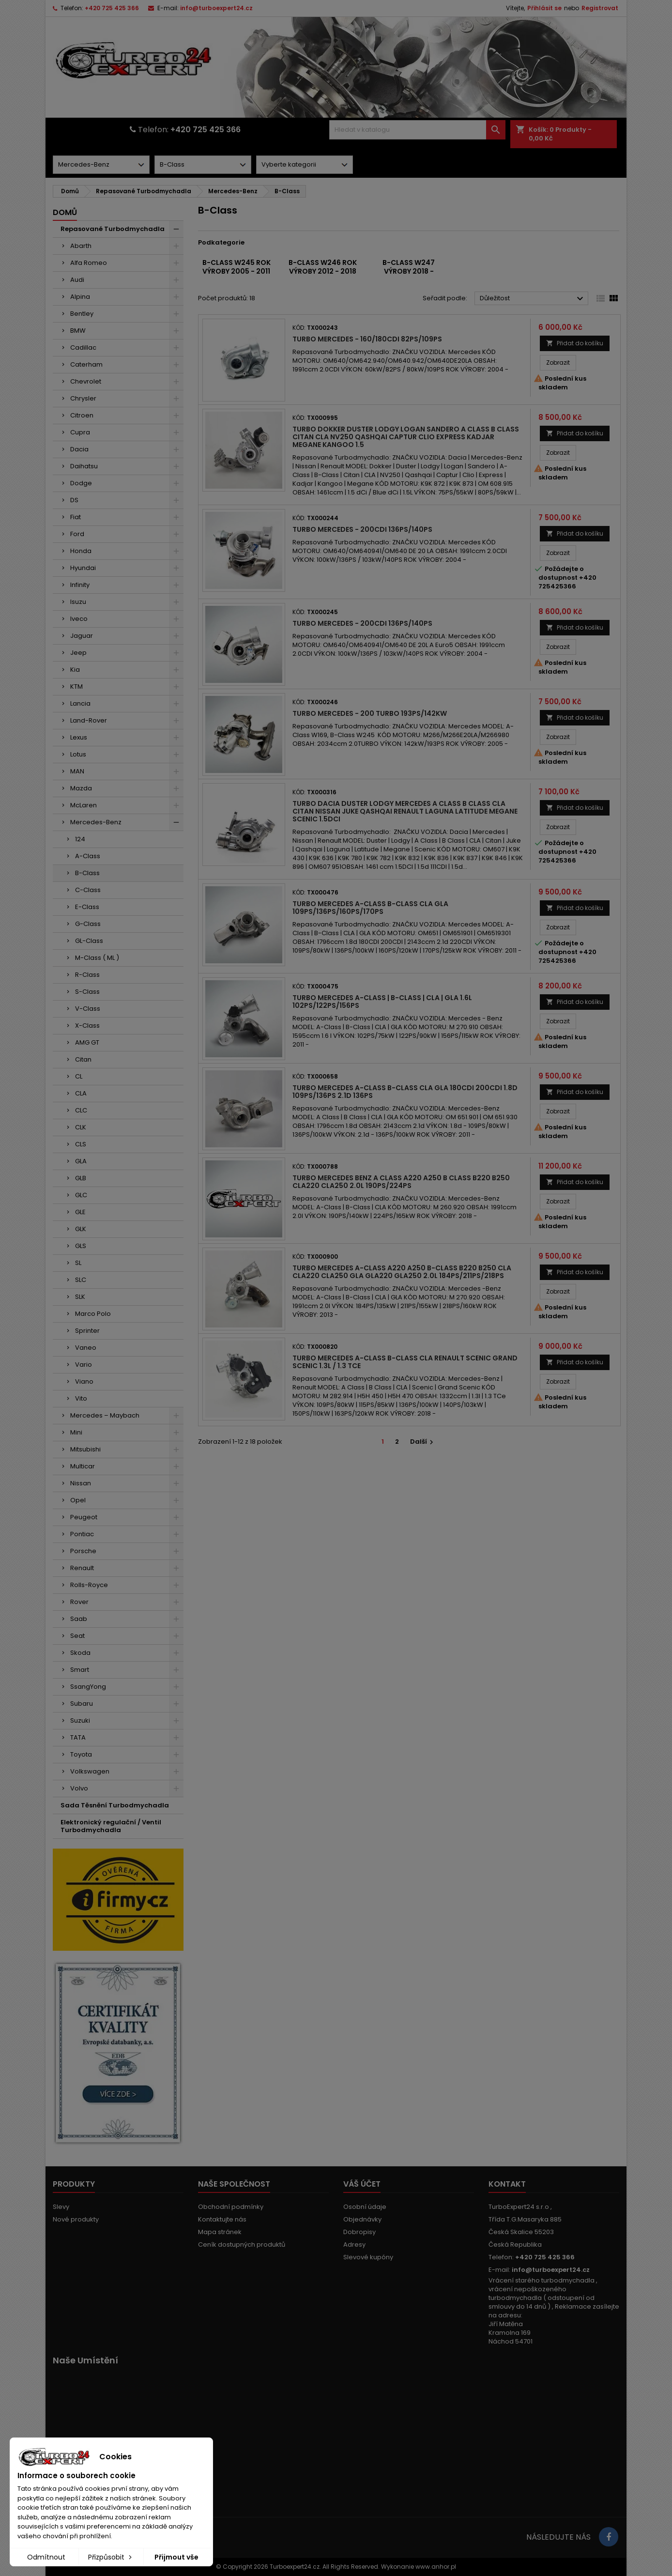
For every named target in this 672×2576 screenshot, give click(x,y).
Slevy (61, 2206)
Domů (65, 212)
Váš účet (362, 2184)
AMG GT (87, 1042)
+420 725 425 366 (112, 8)
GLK (80, 1229)
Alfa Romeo (88, 262)
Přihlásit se (544, 8)
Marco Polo (93, 1313)
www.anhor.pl (435, 2566)
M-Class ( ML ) (97, 957)
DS (74, 500)
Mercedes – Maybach (104, 1415)
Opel (78, 1500)
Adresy (354, 2244)
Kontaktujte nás (222, 2219)
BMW (78, 330)
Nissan (80, 1483)
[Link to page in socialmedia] (608, 2536)
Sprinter (87, 1330)
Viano (84, 1381)
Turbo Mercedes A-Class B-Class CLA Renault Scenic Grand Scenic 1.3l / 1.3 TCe (405, 1362)
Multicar (82, 1466)
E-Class (87, 906)
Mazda (81, 788)
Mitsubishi (85, 1449)
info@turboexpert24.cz (216, 8)
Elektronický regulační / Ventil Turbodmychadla (111, 1826)
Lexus (78, 737)
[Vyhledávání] (417, 129)
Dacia (79, 449)
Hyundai (83, 567)
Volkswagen (89, 1771)
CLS (80, 1144)
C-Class (88, 890)
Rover (79, 1601)
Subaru (81, 1703)
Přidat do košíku (574, 343)
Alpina (80, 296)
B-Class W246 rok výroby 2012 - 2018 (323, 267)
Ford (77, 534)
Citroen (81, 415)
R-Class (87, 974)
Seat (77, 1635)
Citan (83, 1059)
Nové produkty (76, 2219)
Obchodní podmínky (230, 2206)
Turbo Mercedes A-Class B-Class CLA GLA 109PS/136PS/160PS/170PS (370, 907)
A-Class (87, 856)
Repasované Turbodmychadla (113, 228)
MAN (77, 771)
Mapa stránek (220, 2232)
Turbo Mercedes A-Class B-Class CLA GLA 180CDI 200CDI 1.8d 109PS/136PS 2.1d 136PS (405, 1091)
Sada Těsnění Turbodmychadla (115, 1805)
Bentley (81, 313)
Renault (82, 1568)
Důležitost (533, 299)
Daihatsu (84, 466)
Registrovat (599, 8)
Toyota (81, 1754)
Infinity (80, 584)
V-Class (87, 1008)
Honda (81, 550)
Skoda (80, 1652)
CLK (80, 1127)
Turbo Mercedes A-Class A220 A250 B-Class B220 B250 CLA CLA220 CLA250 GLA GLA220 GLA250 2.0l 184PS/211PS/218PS (401, 1271)
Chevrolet (85, 381)
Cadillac (83, 347)
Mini (76, 1432)
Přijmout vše (176, 2557)
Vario (83, 1364)
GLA (81, 1161)
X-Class (87, 1025)
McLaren (83, 805)
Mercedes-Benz (96, 822)
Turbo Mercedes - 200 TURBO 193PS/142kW (369, 713)
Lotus (78, 754)
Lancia (80, 703)
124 (80, 839)
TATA (78, 1737)
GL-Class (89, 940)
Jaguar (81, 635)
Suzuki (80, 1720)
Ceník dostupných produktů (241, 2244)
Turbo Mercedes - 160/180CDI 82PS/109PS (367, 339)
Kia (75, 669)
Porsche (83, 1551)
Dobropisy (359, 2232)
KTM (76, 686)
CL (78, 1076)
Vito (81, 1398)
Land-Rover (88, 720)
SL (78, 1262)
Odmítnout (46, 2557)
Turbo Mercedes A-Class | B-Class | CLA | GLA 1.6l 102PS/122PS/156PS (382, 1001)
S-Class (87, 991)
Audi (77, 279)
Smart (79, 1669)
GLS (80, 1245)
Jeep (78, 652)
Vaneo (85, 1347)
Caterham (86, 364)
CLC (81, 1110)
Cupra (80, 432)
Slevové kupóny (368, 2257)
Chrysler (83, 398)
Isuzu (78, 601)
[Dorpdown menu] (101, 164)
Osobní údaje (364, 2206)
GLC (81, 1195)
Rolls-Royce (89, 1584)
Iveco (79, 618)
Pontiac (82, 1534)
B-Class (87, 873)
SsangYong (88, 1686)
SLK (80, 1296)
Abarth (81, 245)
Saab (78, 1618)
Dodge (81, 483)
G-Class (88, 923)
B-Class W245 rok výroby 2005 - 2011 (236, 267)
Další (423, 1441)
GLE (80, 1212)
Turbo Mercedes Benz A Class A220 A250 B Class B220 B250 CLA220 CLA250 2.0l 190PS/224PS (401, 1181)
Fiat (75, 517)
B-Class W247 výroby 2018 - (408, 267)
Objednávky (362, 2219)
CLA (81, 1093)
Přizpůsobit (111, 2557)
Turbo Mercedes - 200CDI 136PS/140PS (362, 529)
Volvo (79, 1788)
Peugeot (83, 1517)
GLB (80, 1178)
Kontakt (507, 2184)
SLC (80, 1279)
